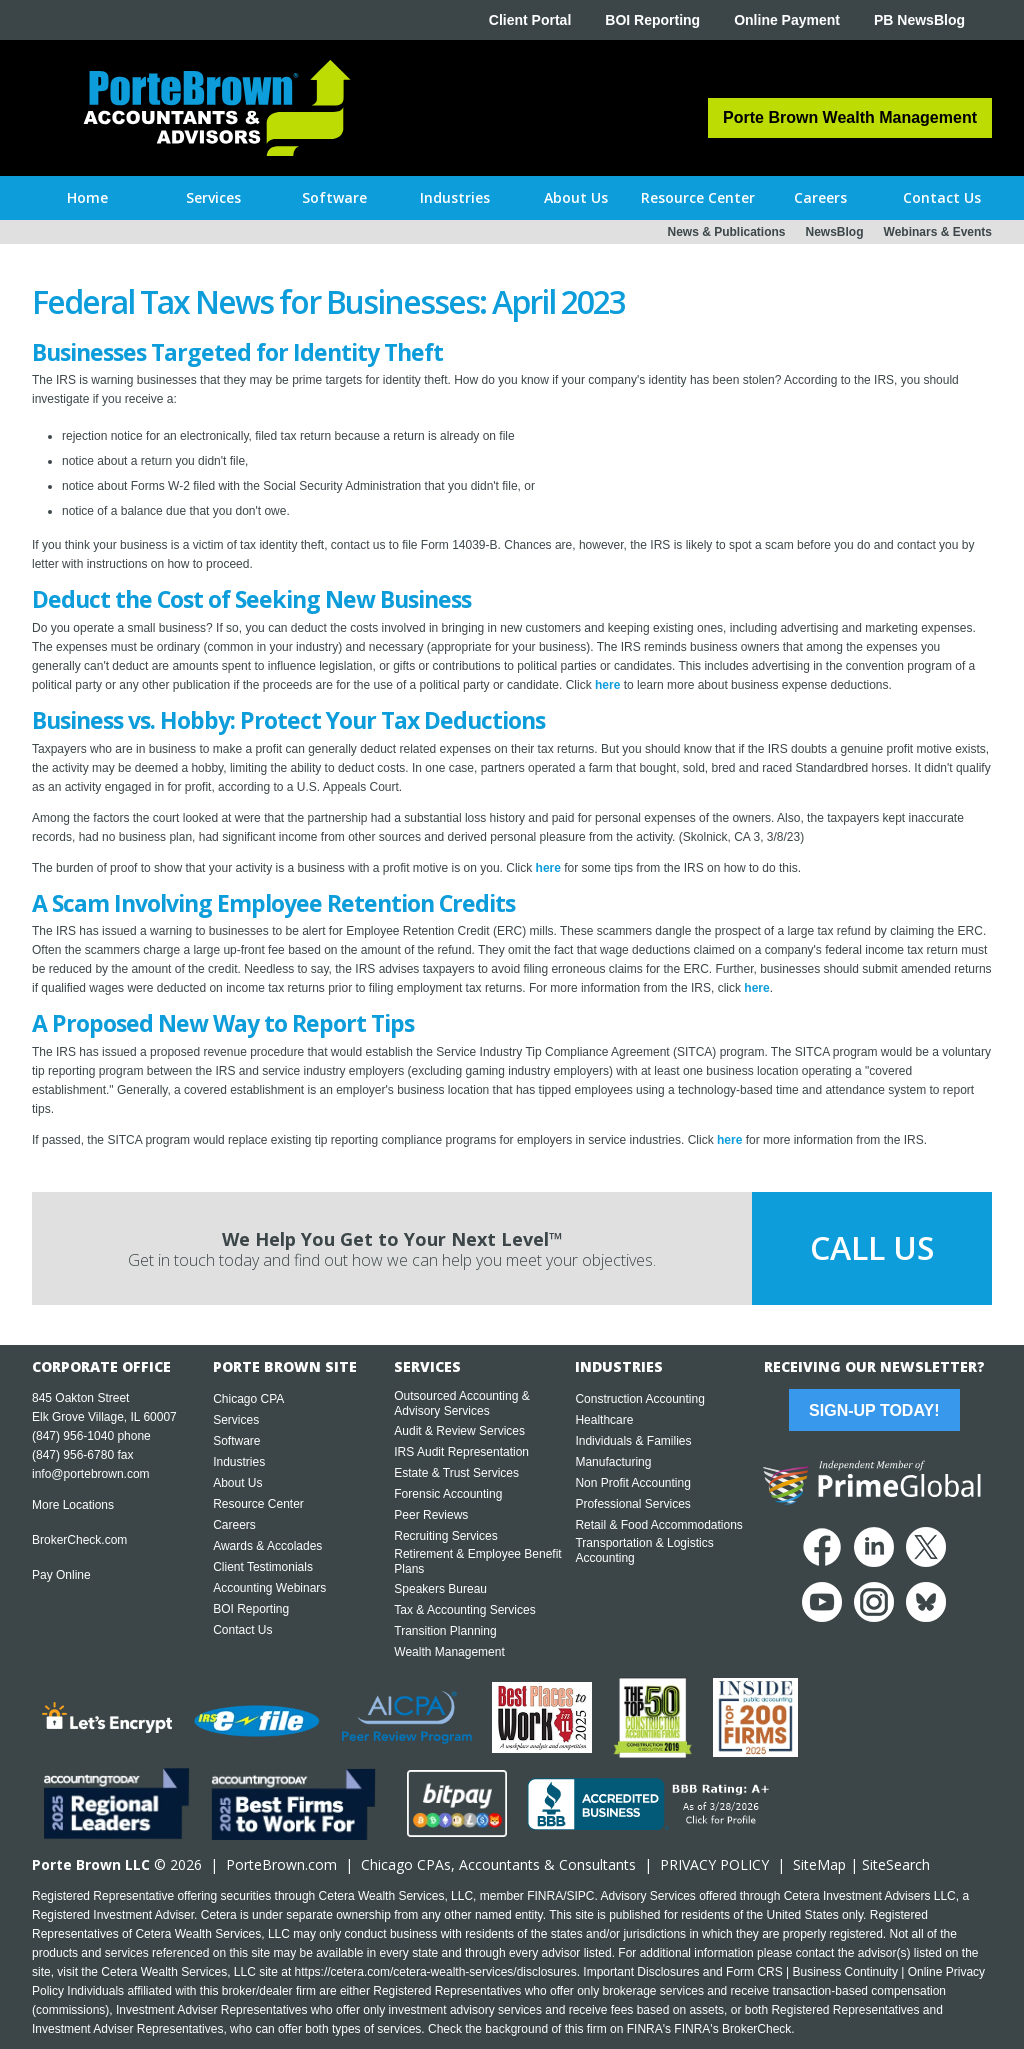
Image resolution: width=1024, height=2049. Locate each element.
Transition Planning (445, 1631)
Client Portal (530, 20)
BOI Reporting (652, 20)
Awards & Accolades (267, 1546)
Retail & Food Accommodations (658, 1525)
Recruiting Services (445, 1536)
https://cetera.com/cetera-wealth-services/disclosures (436, 1972)
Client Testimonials (263, 1567)
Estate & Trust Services (456, 1473)
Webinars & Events (938, 232)
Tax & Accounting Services (464, 1610)
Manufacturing (613, 1462)
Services (236, 1420)
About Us (237, 1483)
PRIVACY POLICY (714, 1864)
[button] (213, 198)
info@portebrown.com (91, 1474)
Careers (234, 1525)
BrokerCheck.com (79, 1540)
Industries (239, 1462)
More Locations (73, 1505)
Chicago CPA (248, 1399)
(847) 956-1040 (73, 1436)
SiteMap (819, 1864)
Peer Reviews (431, 1515)
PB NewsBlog (919, 20)
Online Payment (787, 20)
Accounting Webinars (269, 1588)
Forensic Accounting (448, 1494)
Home (87, 197)
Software (236, 1441)
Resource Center (258, 1504)
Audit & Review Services (459, 1431)
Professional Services (632, 1504)
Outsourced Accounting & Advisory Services (461, 1403)
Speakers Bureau (440, 1589)
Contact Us (242, 1630)
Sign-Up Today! (874, 1410)
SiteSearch (896, 1864)
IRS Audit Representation (461, 1452)
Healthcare (604, 1420)
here (607, 685)
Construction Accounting (639, 1399)
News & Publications (726, 232)
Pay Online (61, 1575)
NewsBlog (835, 232)
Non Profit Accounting (632, 1483)
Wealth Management (449, 1652)
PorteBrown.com (281, 1864)
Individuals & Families (633, 1441)
